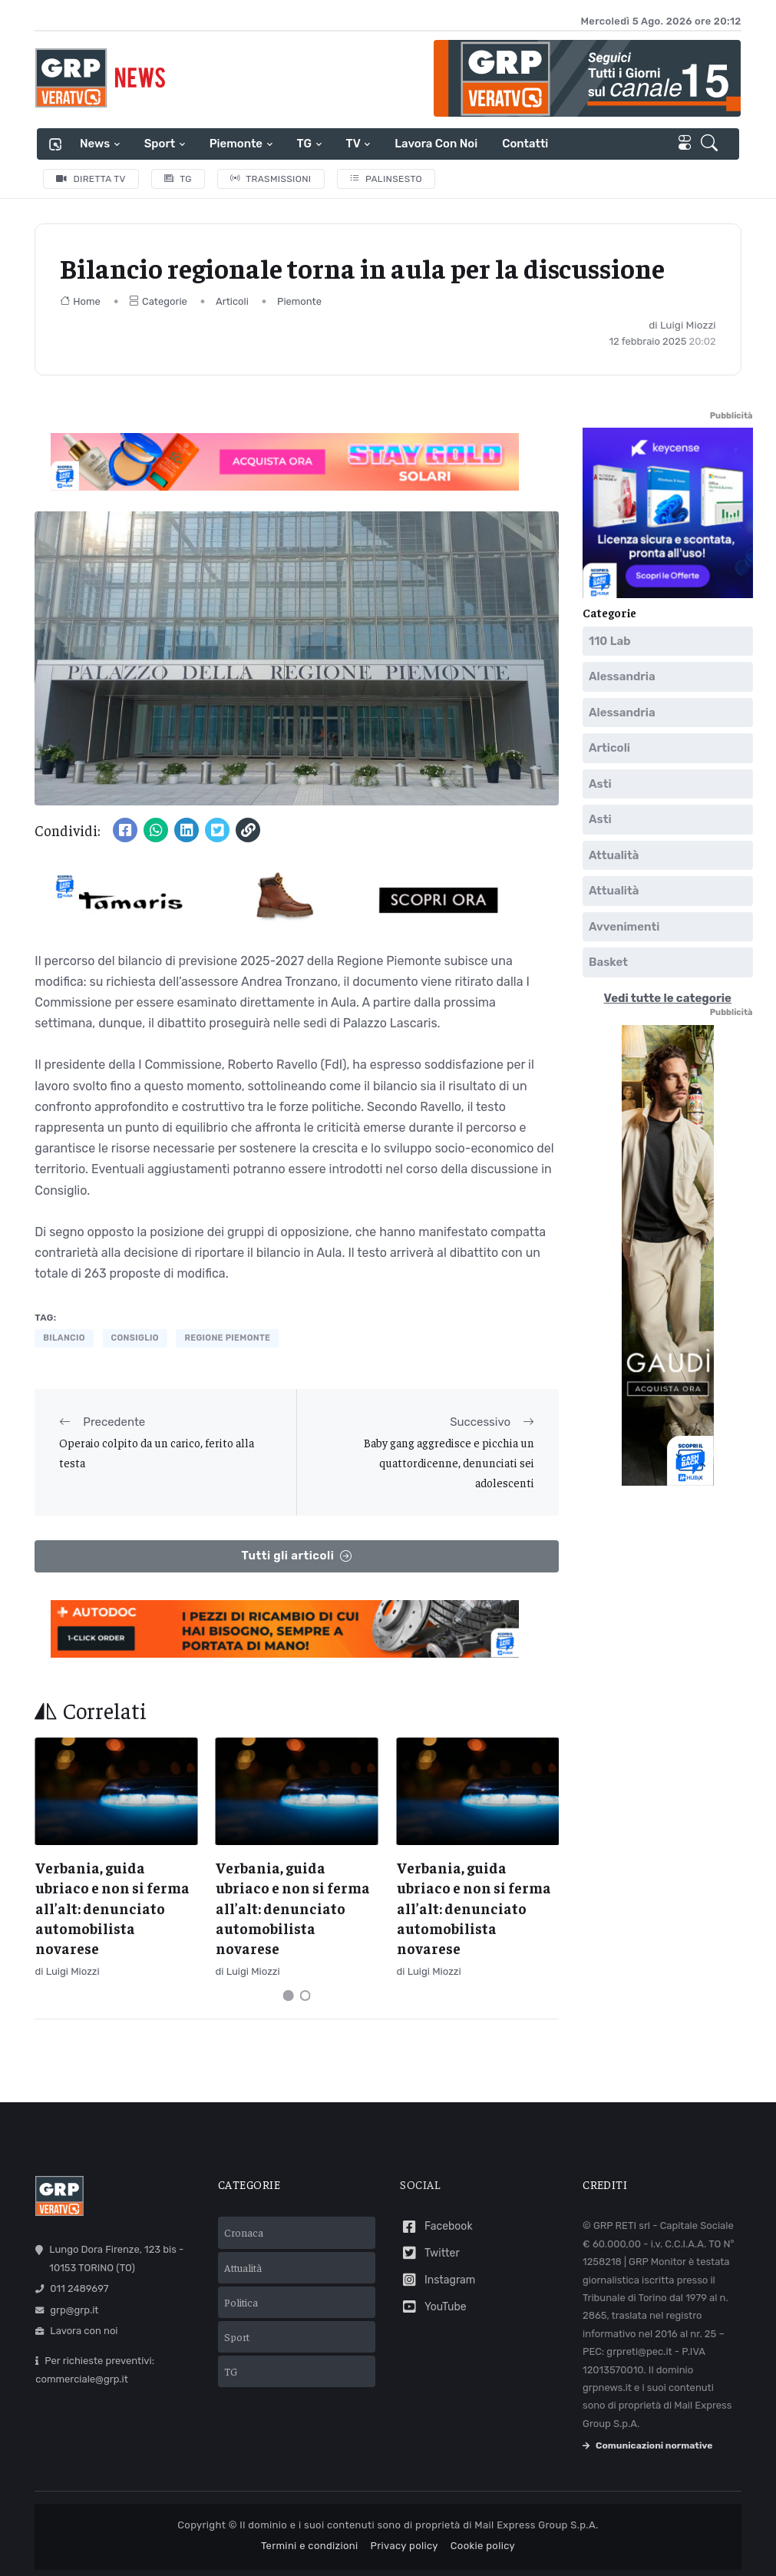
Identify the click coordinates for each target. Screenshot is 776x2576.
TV (353, 143)
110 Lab (610, 641)
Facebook (436, 2227)
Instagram (437, 2280)
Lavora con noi (436, 143)
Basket (608, 962)
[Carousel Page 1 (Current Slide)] (288, 1995)
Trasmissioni (271, 179)
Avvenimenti (624, 927)
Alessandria (622, 676)
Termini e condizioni (309, 2545)
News (95, 143)
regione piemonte (227, 1338)
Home (80, 301)
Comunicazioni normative (647, 2445)
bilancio (64, 1338)
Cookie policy (483, 2545)
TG (304, 143)
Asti (600, 784)
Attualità (614, 855)
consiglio (135, 1338)
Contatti (525, 143)
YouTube (433, 2307)
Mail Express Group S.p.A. (536, 2525)
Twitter (429, 2253)
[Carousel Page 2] (305, 1995)
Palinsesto (386, 179)
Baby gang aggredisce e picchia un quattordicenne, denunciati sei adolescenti (449, 1462)
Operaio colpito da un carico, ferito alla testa (156, 1452)
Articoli (232, 301)
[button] (712, 144)
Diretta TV (91, 179)
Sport (159, 143)
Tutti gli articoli (297, 1556)
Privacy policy (404, 2545)
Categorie (158, 301)
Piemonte (236, 143)
